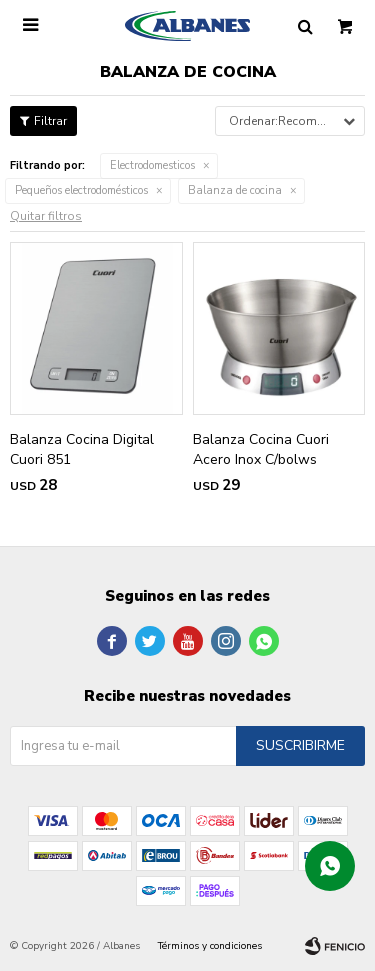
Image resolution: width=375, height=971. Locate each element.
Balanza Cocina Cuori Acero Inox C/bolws (261, 449)
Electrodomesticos (152, 165)
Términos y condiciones (210, 946)
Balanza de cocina (235, 190)
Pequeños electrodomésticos (81, 190)
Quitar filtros (46, 216)
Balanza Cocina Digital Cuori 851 (82, 449)
